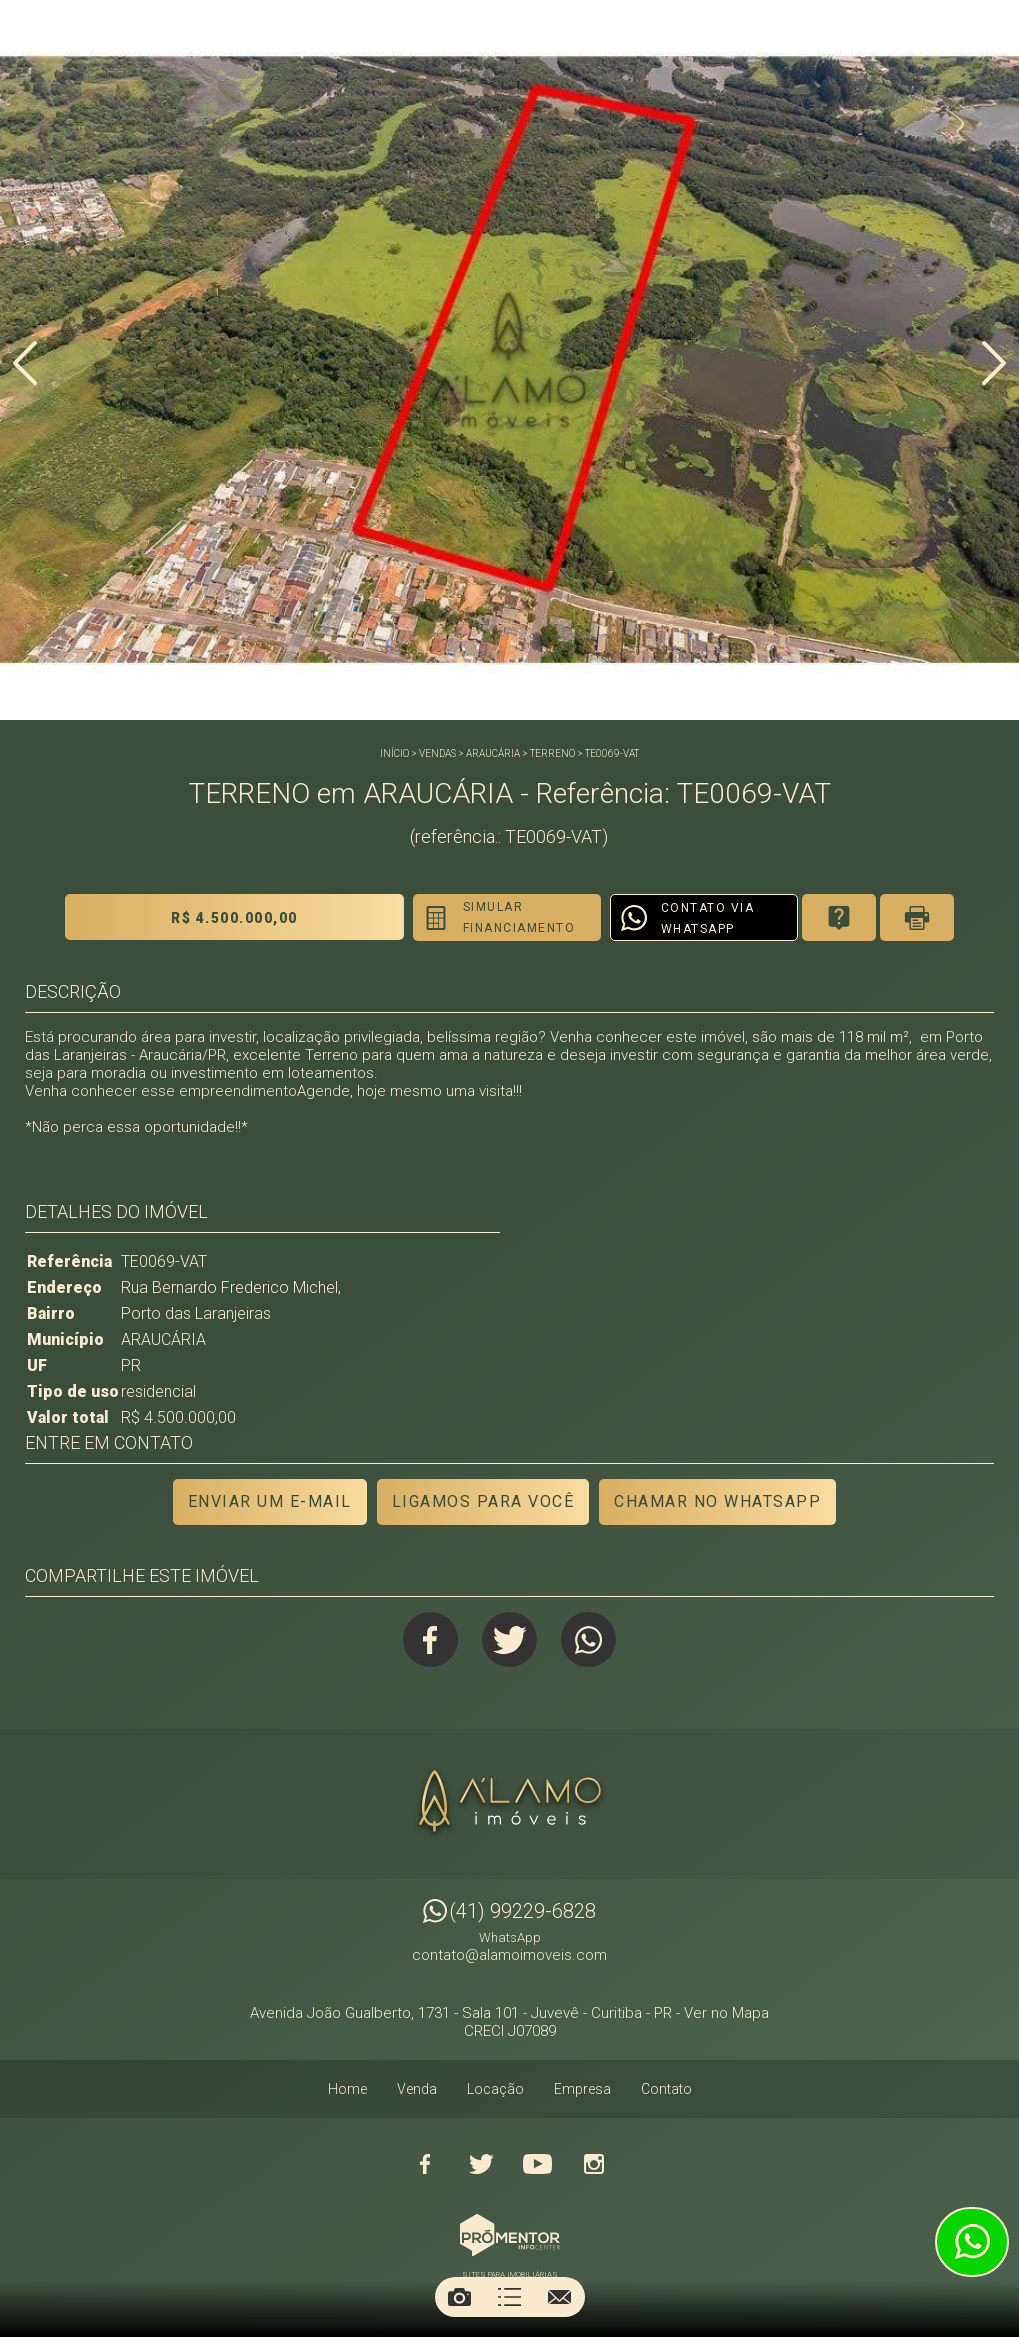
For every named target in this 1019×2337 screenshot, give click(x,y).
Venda (417, 2089)
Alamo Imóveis (510, 1804)
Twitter (509, 1639)
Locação (495, 2089)
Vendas (437, 753)
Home (347, 2089)
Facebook (430, 1639)
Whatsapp (588, 1639)
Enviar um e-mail (270, 1501)
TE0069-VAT (612, 753)
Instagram (594, 2164)
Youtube (538, 2164)
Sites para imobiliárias (510, 2274)
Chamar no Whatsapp (717, 1501)
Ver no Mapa (726, 2013)
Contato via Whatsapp (708, 918)
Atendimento (972, 2242)
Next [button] (994, 363)
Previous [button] (25, 363)
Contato (666, 2089)
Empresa (582, 2089)
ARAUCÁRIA (493, 753)
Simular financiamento (519, 917)
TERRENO (552, 753)
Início (394, 753)
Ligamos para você (483, 1501)
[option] (509, 360)
